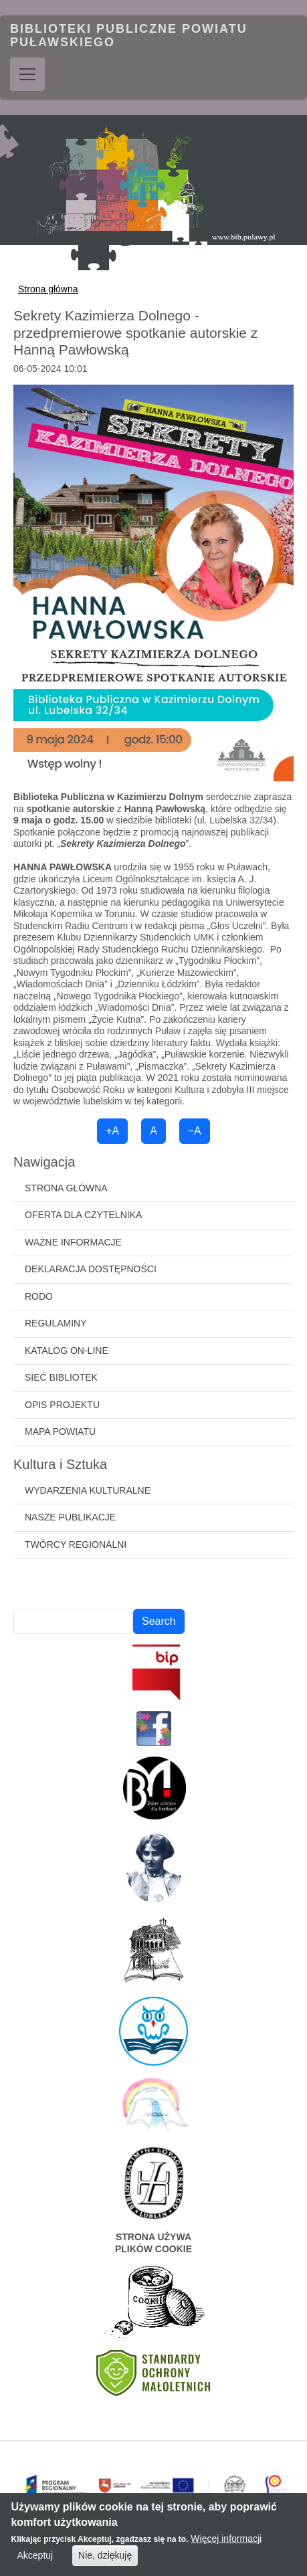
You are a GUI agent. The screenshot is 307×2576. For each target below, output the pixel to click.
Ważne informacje (73, 1242)
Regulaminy (56, 1323)
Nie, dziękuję (105, 2560)
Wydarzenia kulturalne (87, 1490)
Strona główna (48, 289)
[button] (153, 582)
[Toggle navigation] (27, 74)
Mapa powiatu (60, 1431)
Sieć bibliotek (61, 1377)
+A (112, 1130)
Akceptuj (35, 2560)
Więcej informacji (226, 2543)
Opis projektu (62, 1404)
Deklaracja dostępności (91, 1269)
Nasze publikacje (70, 1517)
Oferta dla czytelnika (83, 1214)
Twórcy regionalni (75, 1544)
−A (194, 1130)
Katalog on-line (66, 1350)
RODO (39, 1296)
